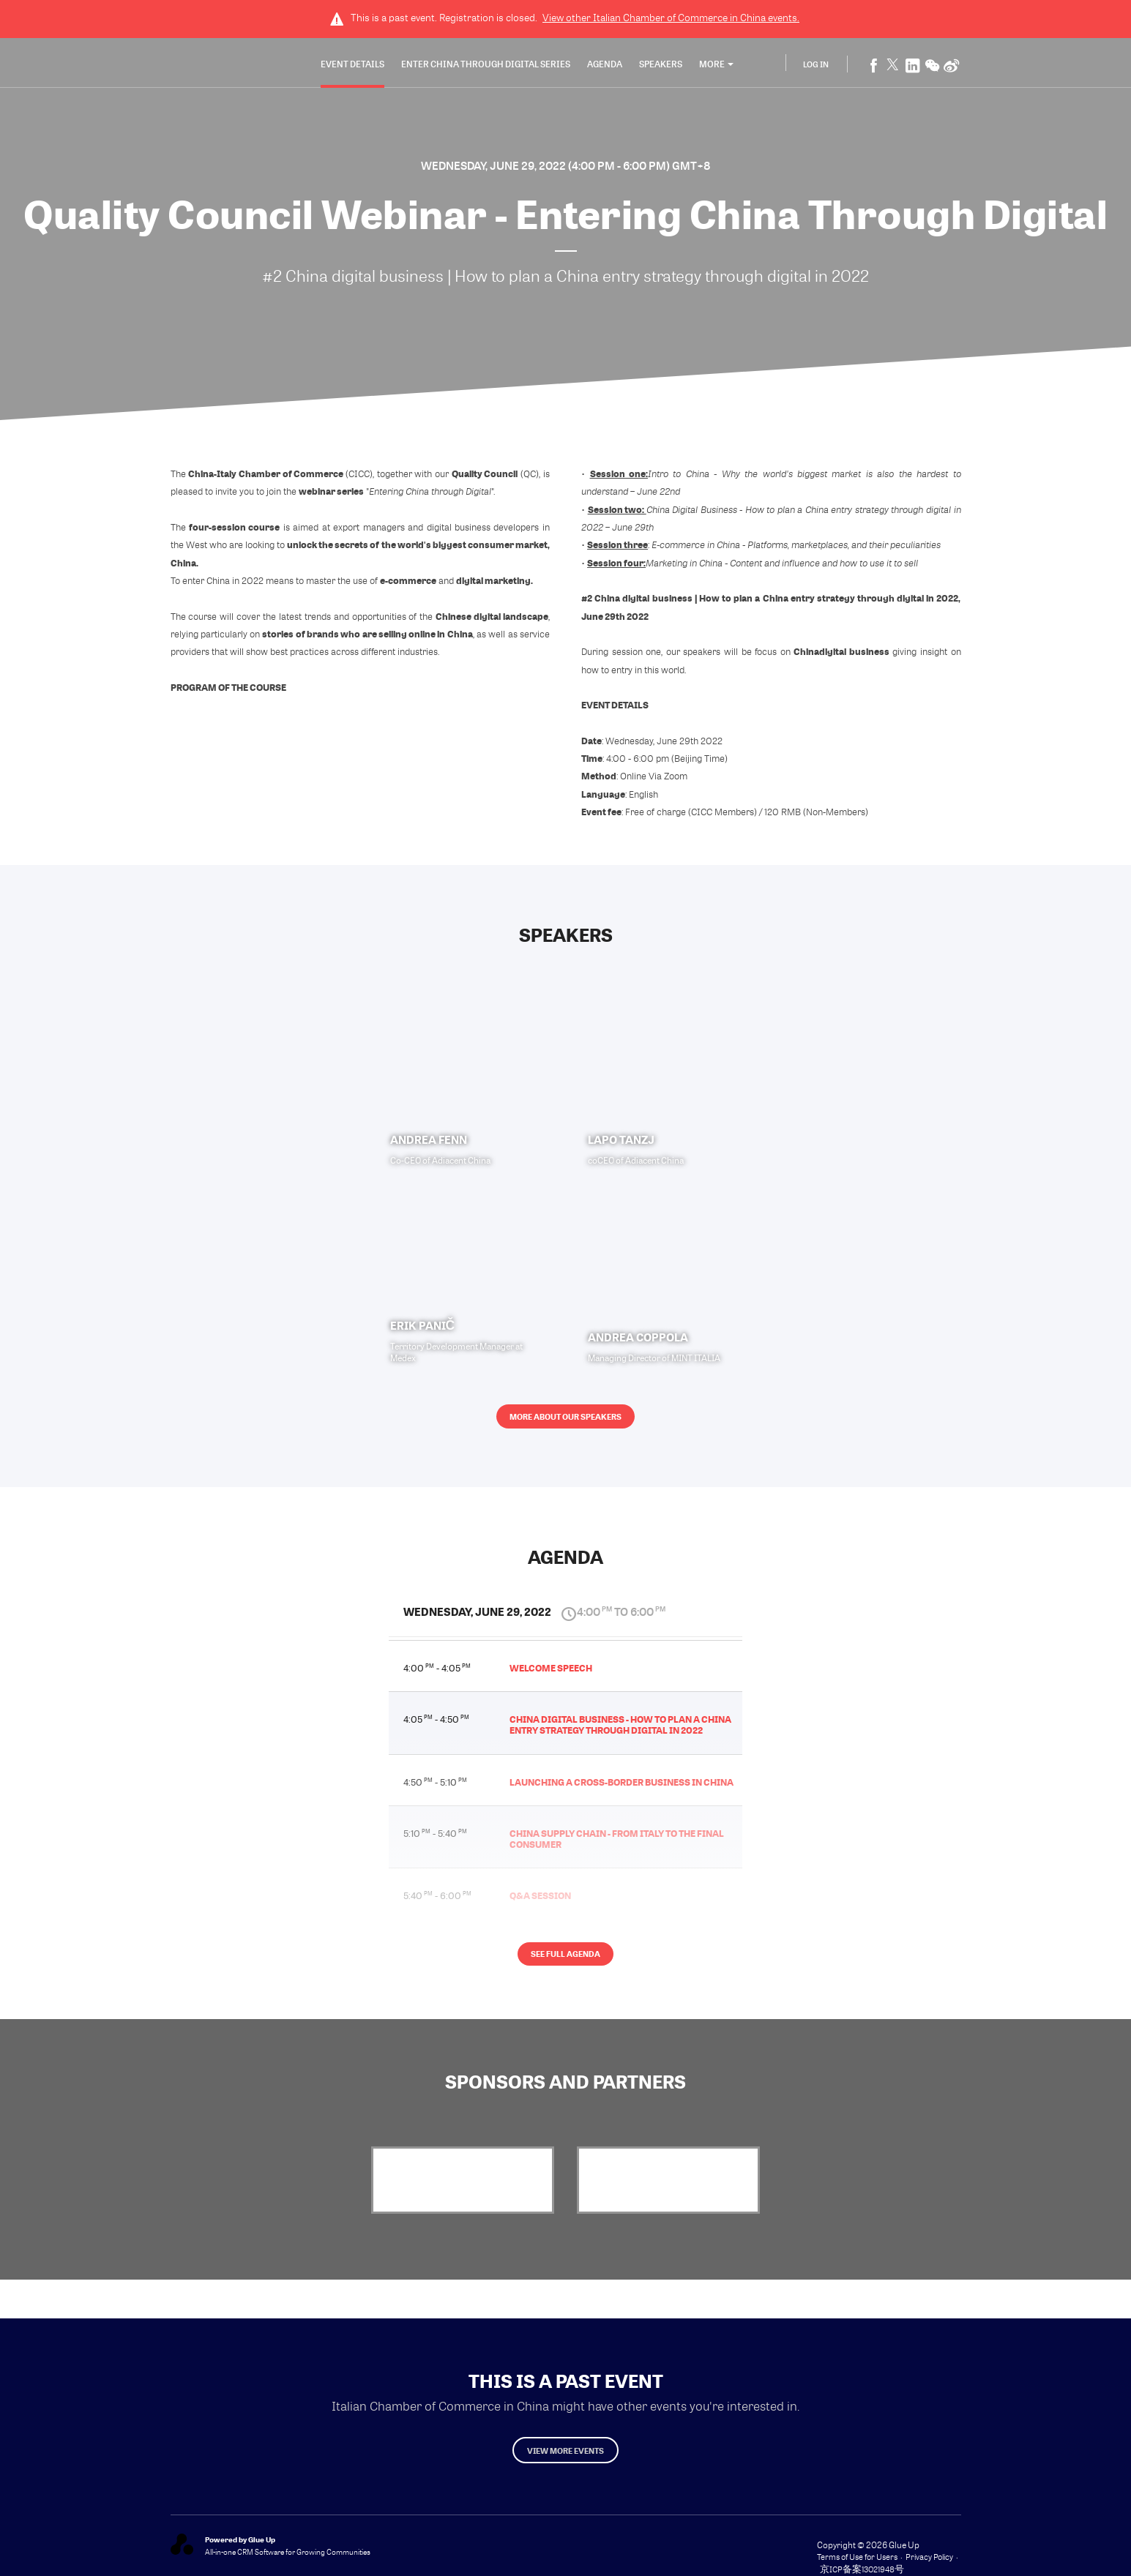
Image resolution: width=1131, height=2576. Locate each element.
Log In (816, 64)
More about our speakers (565, 1424)
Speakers (660, 65)
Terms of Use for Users (857, 2566)
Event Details (352, 65)
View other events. (670, 17)
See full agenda (565, 1970)
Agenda (604, 65)
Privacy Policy (929, 2566)
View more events (565, 2457)
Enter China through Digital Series (485, 65)
